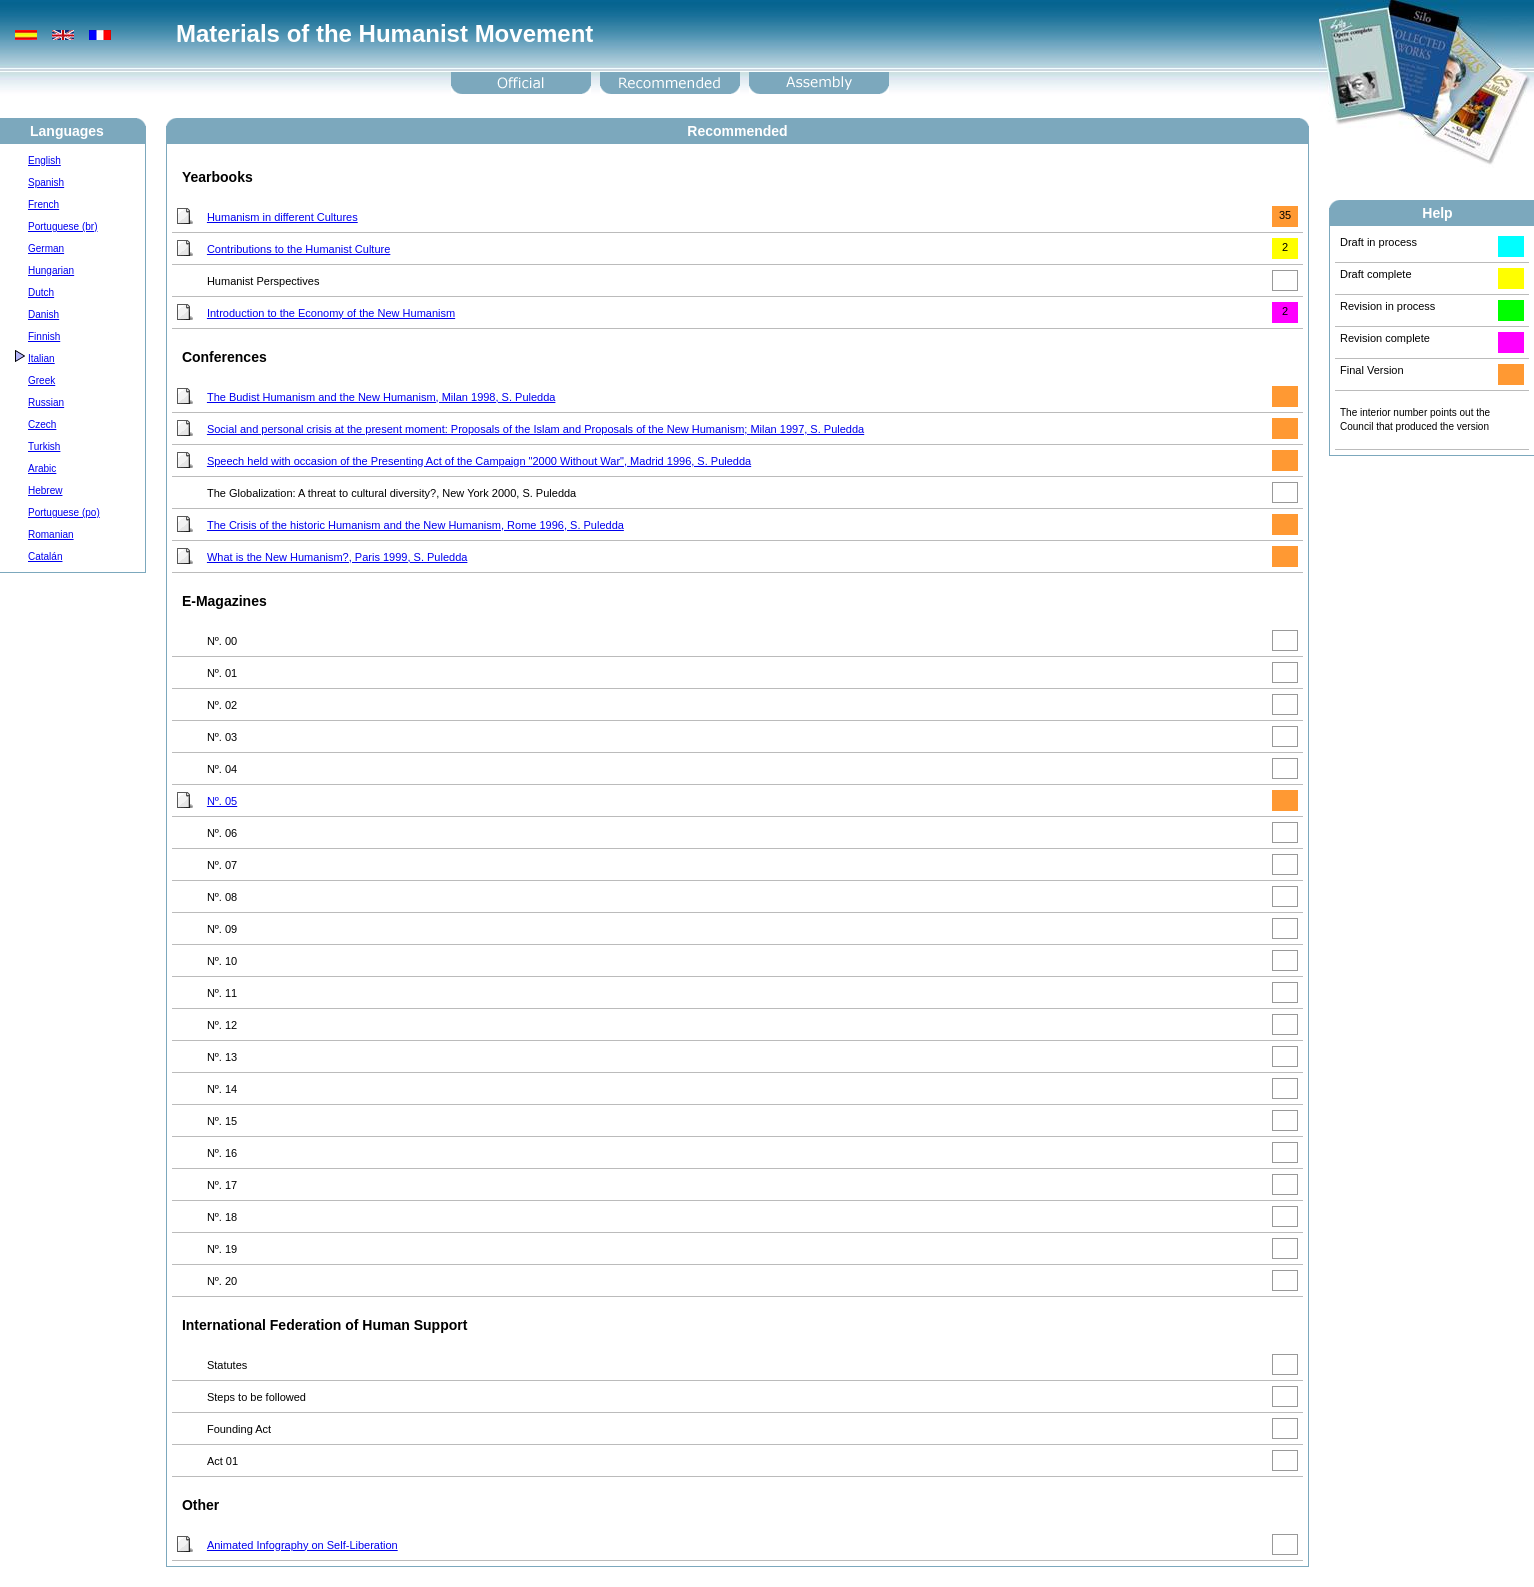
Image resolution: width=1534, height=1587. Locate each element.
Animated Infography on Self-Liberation (302, 1545)
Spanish (46, 182)
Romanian (51, 534)
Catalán (45, 556)
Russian (46, 402)
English (44, 160)
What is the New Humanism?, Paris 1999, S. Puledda (337, 557)
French (43, 204)
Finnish (44, 336)
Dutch (41, 292)
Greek (41, 380)
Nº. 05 (222, 801)
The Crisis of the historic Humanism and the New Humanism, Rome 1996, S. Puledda (415, 525)
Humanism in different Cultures (282, 217)
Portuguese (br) (62, 226)
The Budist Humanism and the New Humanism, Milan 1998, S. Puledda (381, 397)
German (46, 248)
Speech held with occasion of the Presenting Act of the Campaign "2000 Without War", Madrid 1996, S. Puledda (479, 461)
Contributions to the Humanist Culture (298, 249)
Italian (41, 358)
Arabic (42, 468)
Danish (43, 314)
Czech (42, 424)
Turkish (44, 446)
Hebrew (45, 490)
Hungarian (51, 270)
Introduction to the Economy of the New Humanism (331, 313)
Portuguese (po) (64, 512)
